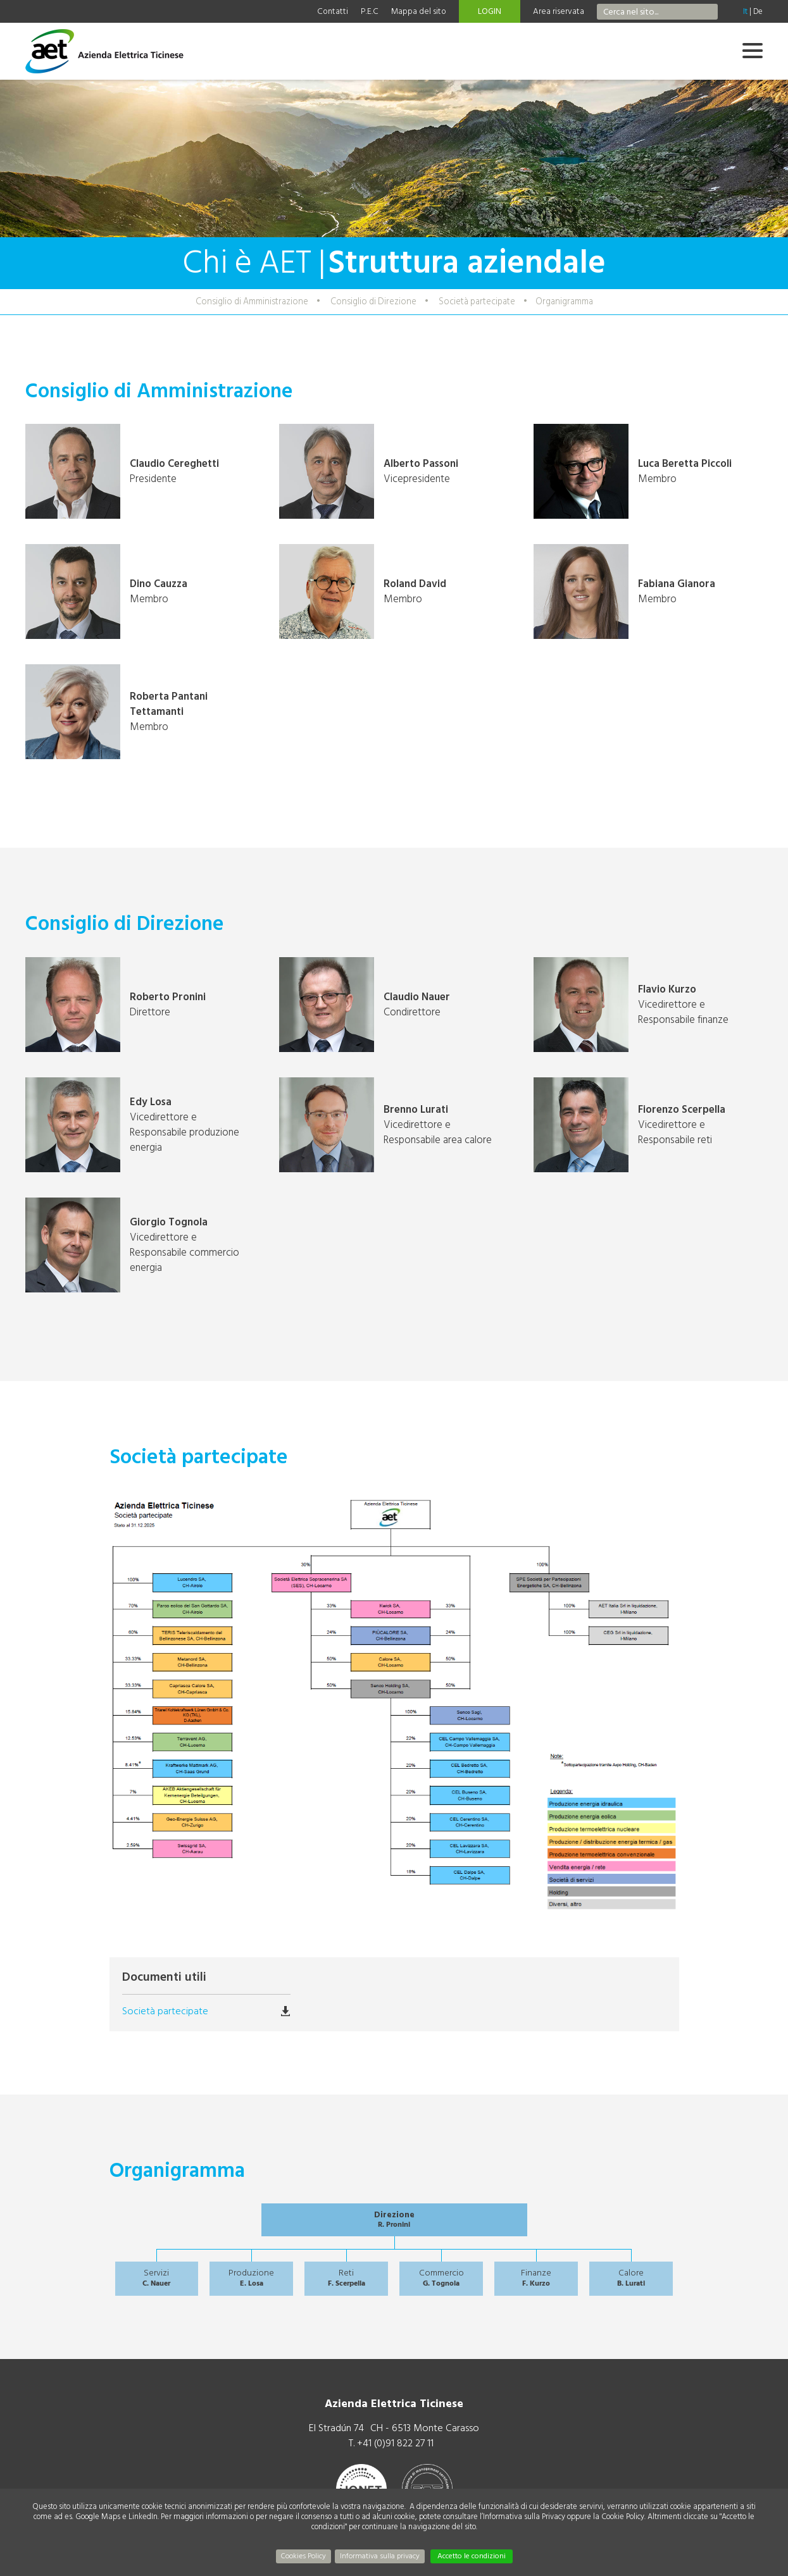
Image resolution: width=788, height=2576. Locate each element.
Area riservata (558, 11)
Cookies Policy (303, 2556)
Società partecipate (477, 301)
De (758, 11)
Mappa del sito (418, 11)
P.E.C (369, 11)
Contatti (332, 11)
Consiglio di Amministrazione (252, 301)
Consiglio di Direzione (373, 301)
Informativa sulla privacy (380, 2556)
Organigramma (564, 301)
